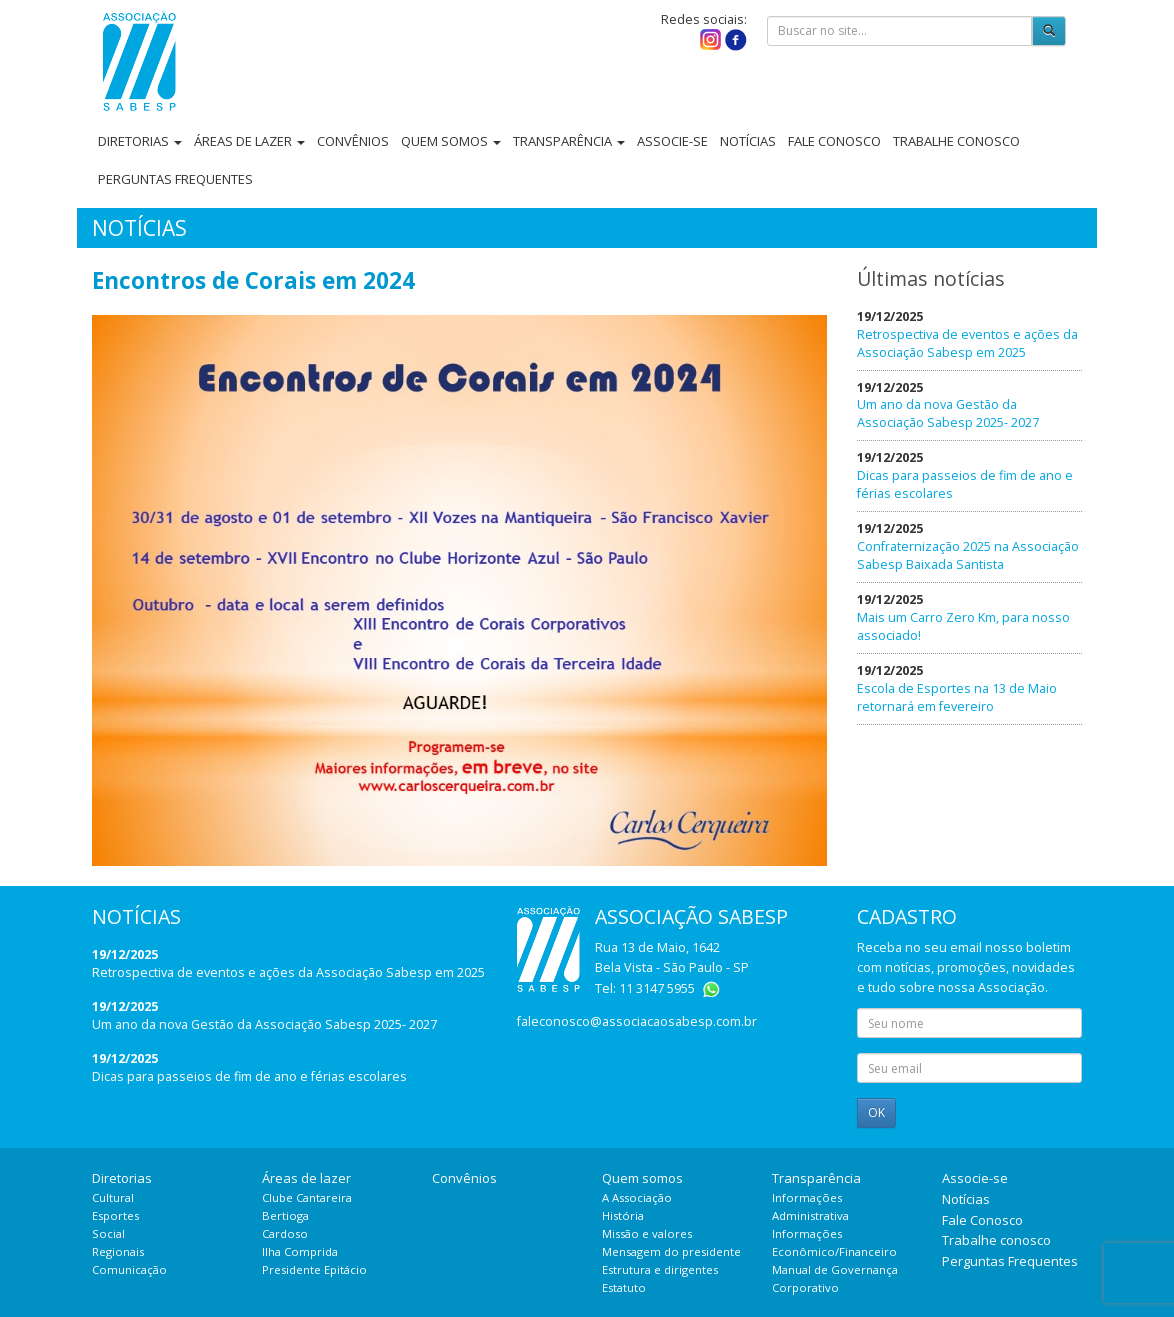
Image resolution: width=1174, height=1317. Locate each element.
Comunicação (129, 1269)
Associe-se (672, 141)
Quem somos (451, 141)
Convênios (353, 141)
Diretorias (140, 141)
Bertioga (285, 1215)
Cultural (113, 1197)
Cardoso (285, 1233)
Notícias (748, 141)
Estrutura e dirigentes (660, 1269)
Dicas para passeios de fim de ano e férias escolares (249, 1076)
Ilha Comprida (300, 1251)
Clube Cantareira (307, 1197)
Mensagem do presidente (671, 1251)
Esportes (115, 1215)
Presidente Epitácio (314, 1269)
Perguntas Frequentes (175, 179)
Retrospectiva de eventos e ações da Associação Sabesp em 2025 (967, 343)
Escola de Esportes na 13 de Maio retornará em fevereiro (957, 697)
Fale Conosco (834, 141)
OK (876, 1112)
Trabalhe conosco (956, 141)
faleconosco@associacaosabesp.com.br (637, 1021)
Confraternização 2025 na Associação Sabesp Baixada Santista (968, 555)
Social (108, 1233)
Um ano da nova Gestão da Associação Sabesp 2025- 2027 (948, 413)
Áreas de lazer (249, 141)
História (623, 1215)
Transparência (569, 141)
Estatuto (624, 1287)
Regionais (118, 1251)
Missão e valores (647, 1233)
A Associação (637, 1197)
